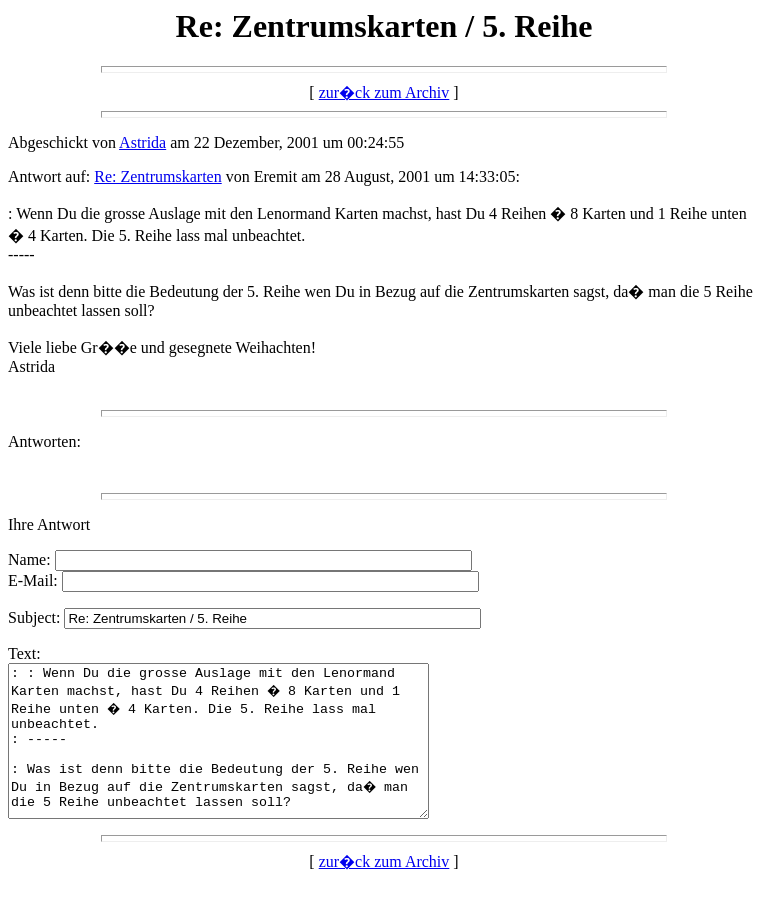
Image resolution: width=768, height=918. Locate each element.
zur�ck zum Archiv (384, 92)
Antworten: (44, 441)
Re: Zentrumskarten (158, 176)
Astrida (142, 142)
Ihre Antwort (49, 524)
